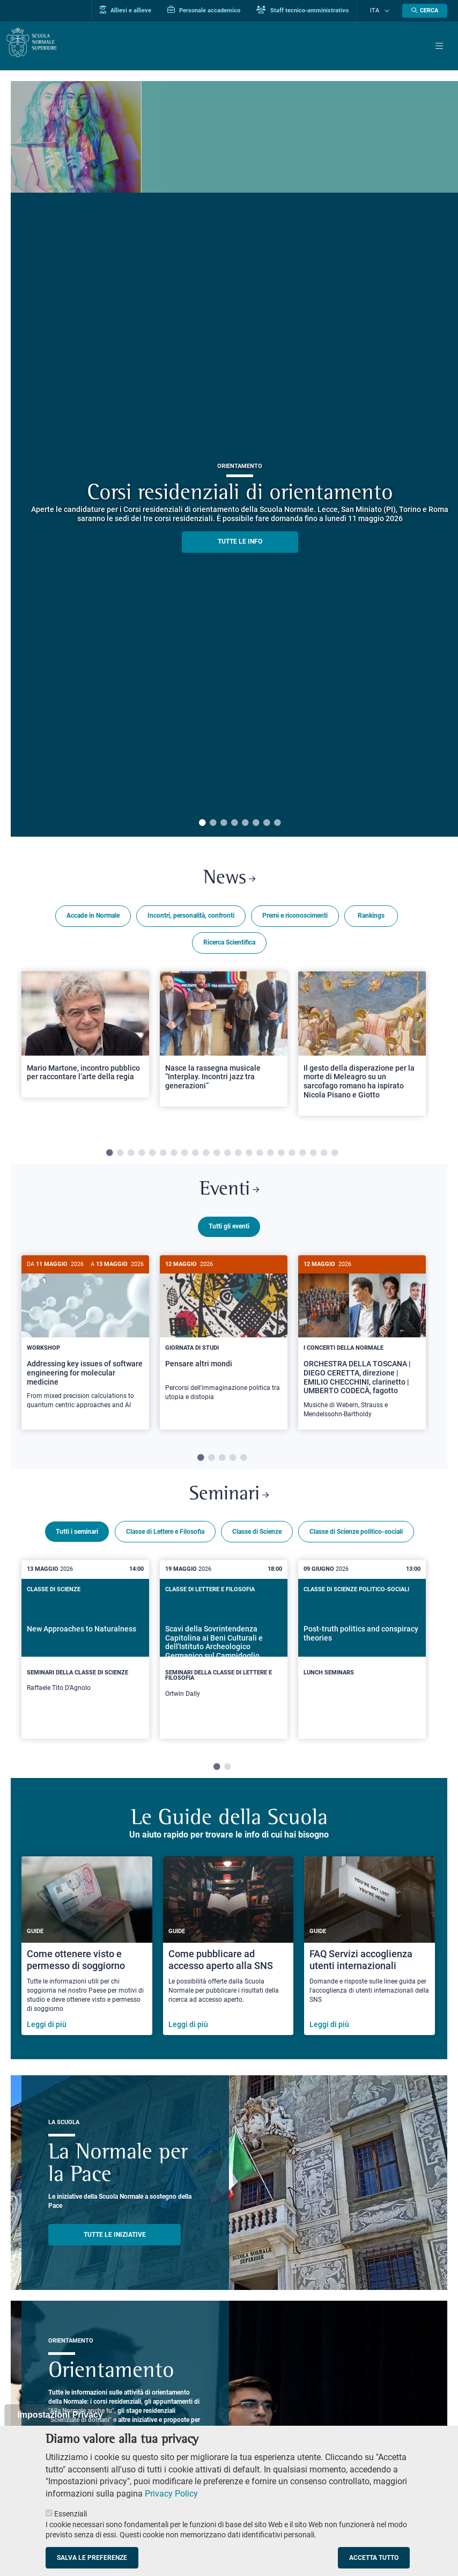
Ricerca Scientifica (229, 945)
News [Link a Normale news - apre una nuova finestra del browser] (229, 880)
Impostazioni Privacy (59, 2414)
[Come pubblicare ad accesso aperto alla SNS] (228, 1951)
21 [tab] (324, 1155)
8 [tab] (277, 823)
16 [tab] (270, 1155)
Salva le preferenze (92, 2558)
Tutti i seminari (77, 1537)
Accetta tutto (373, 2558)
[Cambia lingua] (387, 11)
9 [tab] (195, 1155)
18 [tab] (291, 1155)
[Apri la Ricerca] (424, 11)
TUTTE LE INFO (240, 541)
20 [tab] (313, 1155)
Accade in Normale (93, 918)
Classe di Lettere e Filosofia (165, 1537)
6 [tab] (255, 823)
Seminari (229, 1499)
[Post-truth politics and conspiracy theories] (362, 1648)
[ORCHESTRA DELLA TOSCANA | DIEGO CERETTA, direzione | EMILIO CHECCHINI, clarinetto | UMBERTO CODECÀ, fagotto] (362, 1347)
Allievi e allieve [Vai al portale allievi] (137, 10)
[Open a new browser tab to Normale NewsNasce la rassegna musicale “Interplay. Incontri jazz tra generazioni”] (223, 1041)
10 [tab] (206, 1155)
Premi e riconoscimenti (295, 918)
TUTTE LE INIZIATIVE (115, 2240)
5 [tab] (245, 823)
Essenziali (70, 2513)
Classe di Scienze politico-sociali (356, 1537)
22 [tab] (334, 1155)
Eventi (229, 1193)
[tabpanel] (85, 1050)
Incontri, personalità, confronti (190, 918)
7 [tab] (266, 823)
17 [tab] (281, 1155)
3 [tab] (223, 823)
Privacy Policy (171, 2494)
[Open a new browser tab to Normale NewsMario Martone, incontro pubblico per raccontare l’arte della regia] (85, 1037)
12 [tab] (227, 1155)
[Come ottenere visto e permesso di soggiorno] (86, 1951)
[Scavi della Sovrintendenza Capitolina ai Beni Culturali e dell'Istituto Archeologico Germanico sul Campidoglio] (223, 1655)
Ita (380, 10)
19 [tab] (302, 1155)
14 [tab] (248, 1155)
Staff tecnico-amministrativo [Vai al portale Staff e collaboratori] (314, 10)
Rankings (371, 918)
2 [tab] (213, 823)
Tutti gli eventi (229, 1231)
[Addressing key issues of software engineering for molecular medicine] (85, 1343)
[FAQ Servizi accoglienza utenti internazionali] (369, 1951)
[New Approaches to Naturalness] (85, 1652)
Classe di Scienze (257, 1537)
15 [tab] (259, 1155)
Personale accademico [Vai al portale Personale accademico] (215, 10)
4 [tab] (234, 823)
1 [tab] (202, 823)
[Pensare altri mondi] (223, 1338)
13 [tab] (238, 1155)
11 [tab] (216, 1155)
